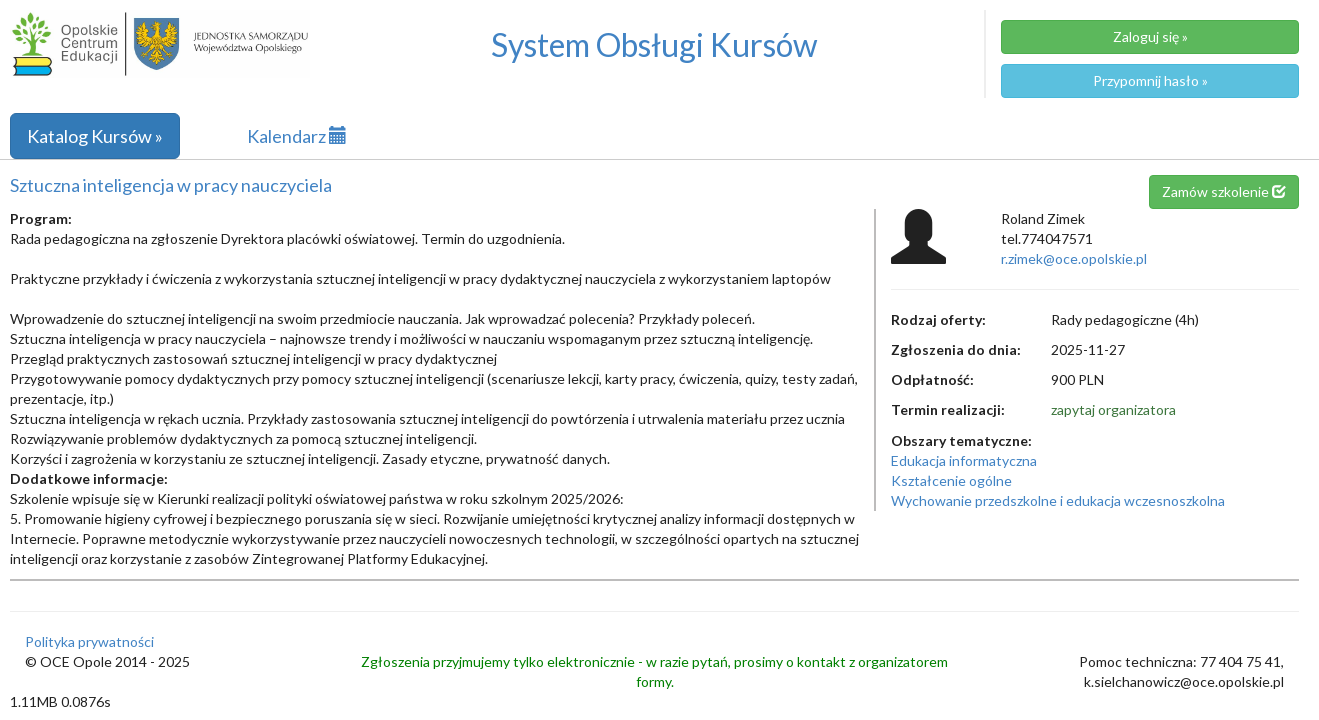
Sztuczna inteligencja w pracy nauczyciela (171, 185)
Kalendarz (297, 136)
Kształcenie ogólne (951, 480)
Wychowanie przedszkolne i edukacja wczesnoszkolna (1058, 500)
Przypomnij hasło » (1150, 80)
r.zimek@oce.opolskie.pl (1074, 258)
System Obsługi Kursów (654, 44)
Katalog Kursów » (95, 136)
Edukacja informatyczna (964, 460)
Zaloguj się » (1150, 36)
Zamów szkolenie (1224, 191)
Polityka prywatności (89, 641)
